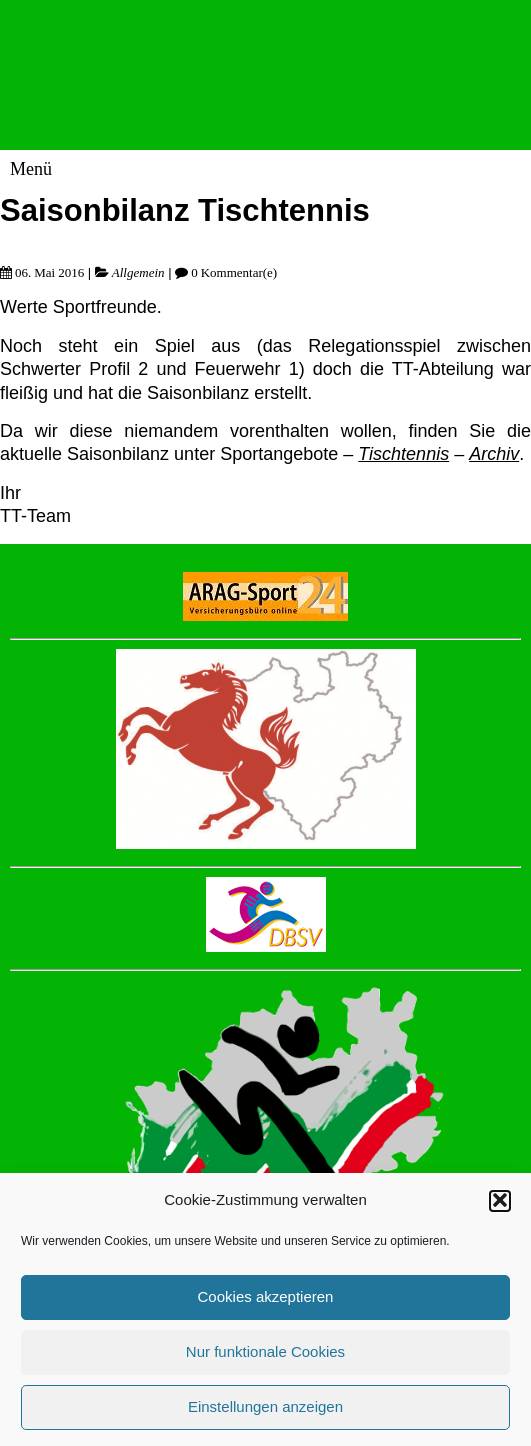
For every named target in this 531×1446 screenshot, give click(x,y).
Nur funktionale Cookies (265, 1359)
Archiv (494, 454)
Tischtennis (403, 454)
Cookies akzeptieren (266, 1304)
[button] (500, 1208)
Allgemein (138, 272)
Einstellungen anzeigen (265, 1414)
